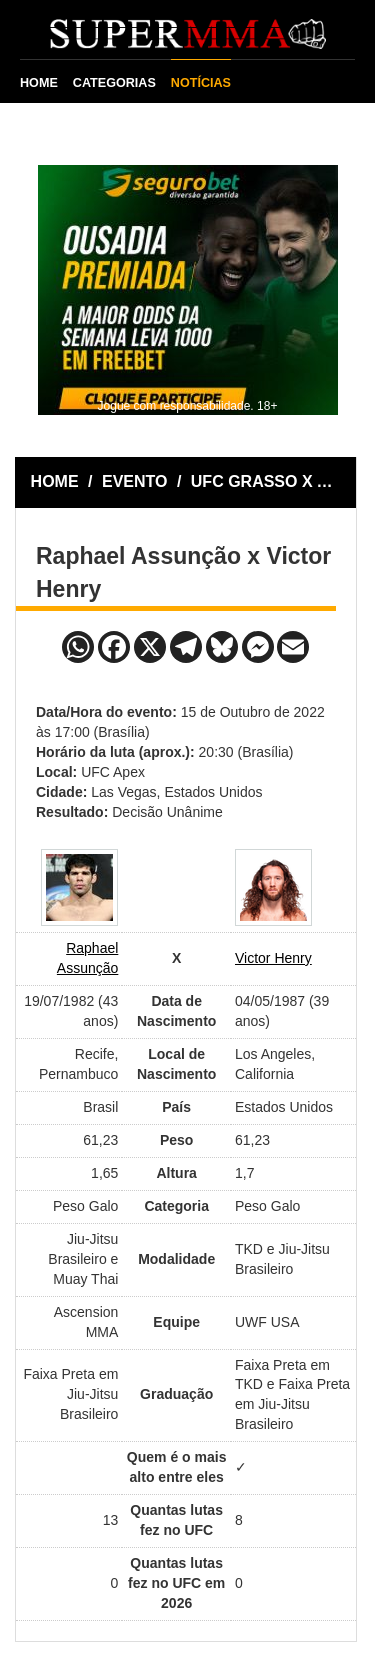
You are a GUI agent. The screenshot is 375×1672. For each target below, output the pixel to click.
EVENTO (135, 481)
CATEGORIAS (114, 83)
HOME (39, 83)
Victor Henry (273, 958)
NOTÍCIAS (201, 83)
